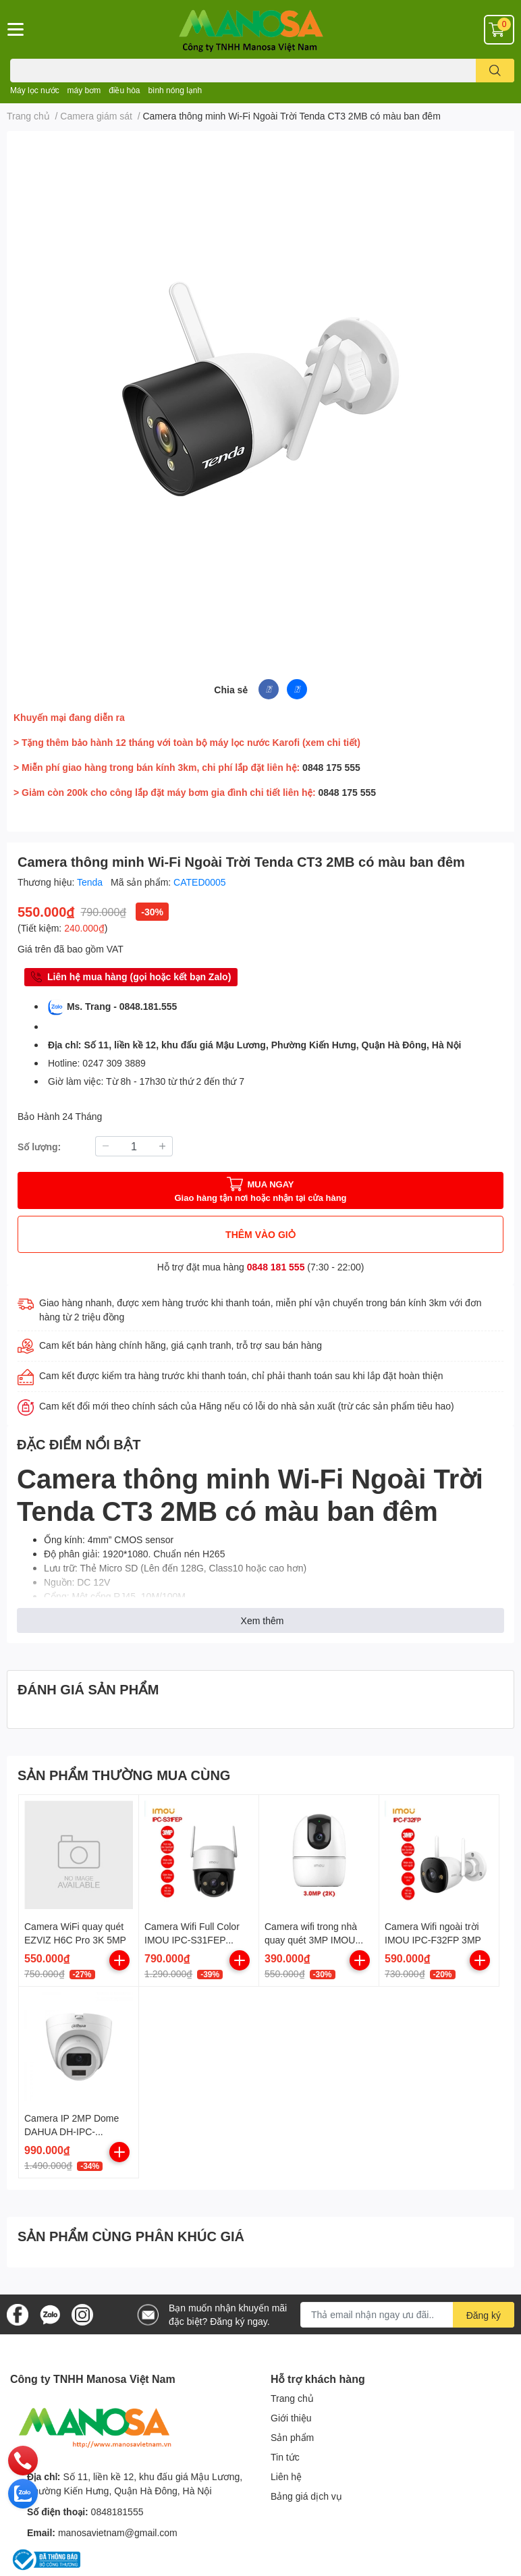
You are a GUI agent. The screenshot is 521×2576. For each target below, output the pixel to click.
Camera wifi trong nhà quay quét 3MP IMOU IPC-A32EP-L (311, 1939)
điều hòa (124, 90)
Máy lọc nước (34, 90)
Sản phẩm (292, 2437)
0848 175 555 (331, 767)
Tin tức (285, 2457)
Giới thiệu (291, 2417)
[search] (495, 70)
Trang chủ (292, 2398)
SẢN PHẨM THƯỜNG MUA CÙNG (124, 1775)
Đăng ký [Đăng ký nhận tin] (483, 2315)
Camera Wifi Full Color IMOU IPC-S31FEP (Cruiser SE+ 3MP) (192, 1939)
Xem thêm (262, 1620)
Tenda (91, 882)
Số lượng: (39, 1146)
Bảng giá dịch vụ (306, 2496)
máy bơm (84, 90)
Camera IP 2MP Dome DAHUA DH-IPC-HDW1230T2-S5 (71, 2131)
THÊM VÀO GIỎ (260, 1234)
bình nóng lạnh (175, 90)
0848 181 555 (276, 1266)
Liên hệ (286, 2476)
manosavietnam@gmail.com (117, 2532)
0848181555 (117, 2511)
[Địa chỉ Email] (407, 2315)
